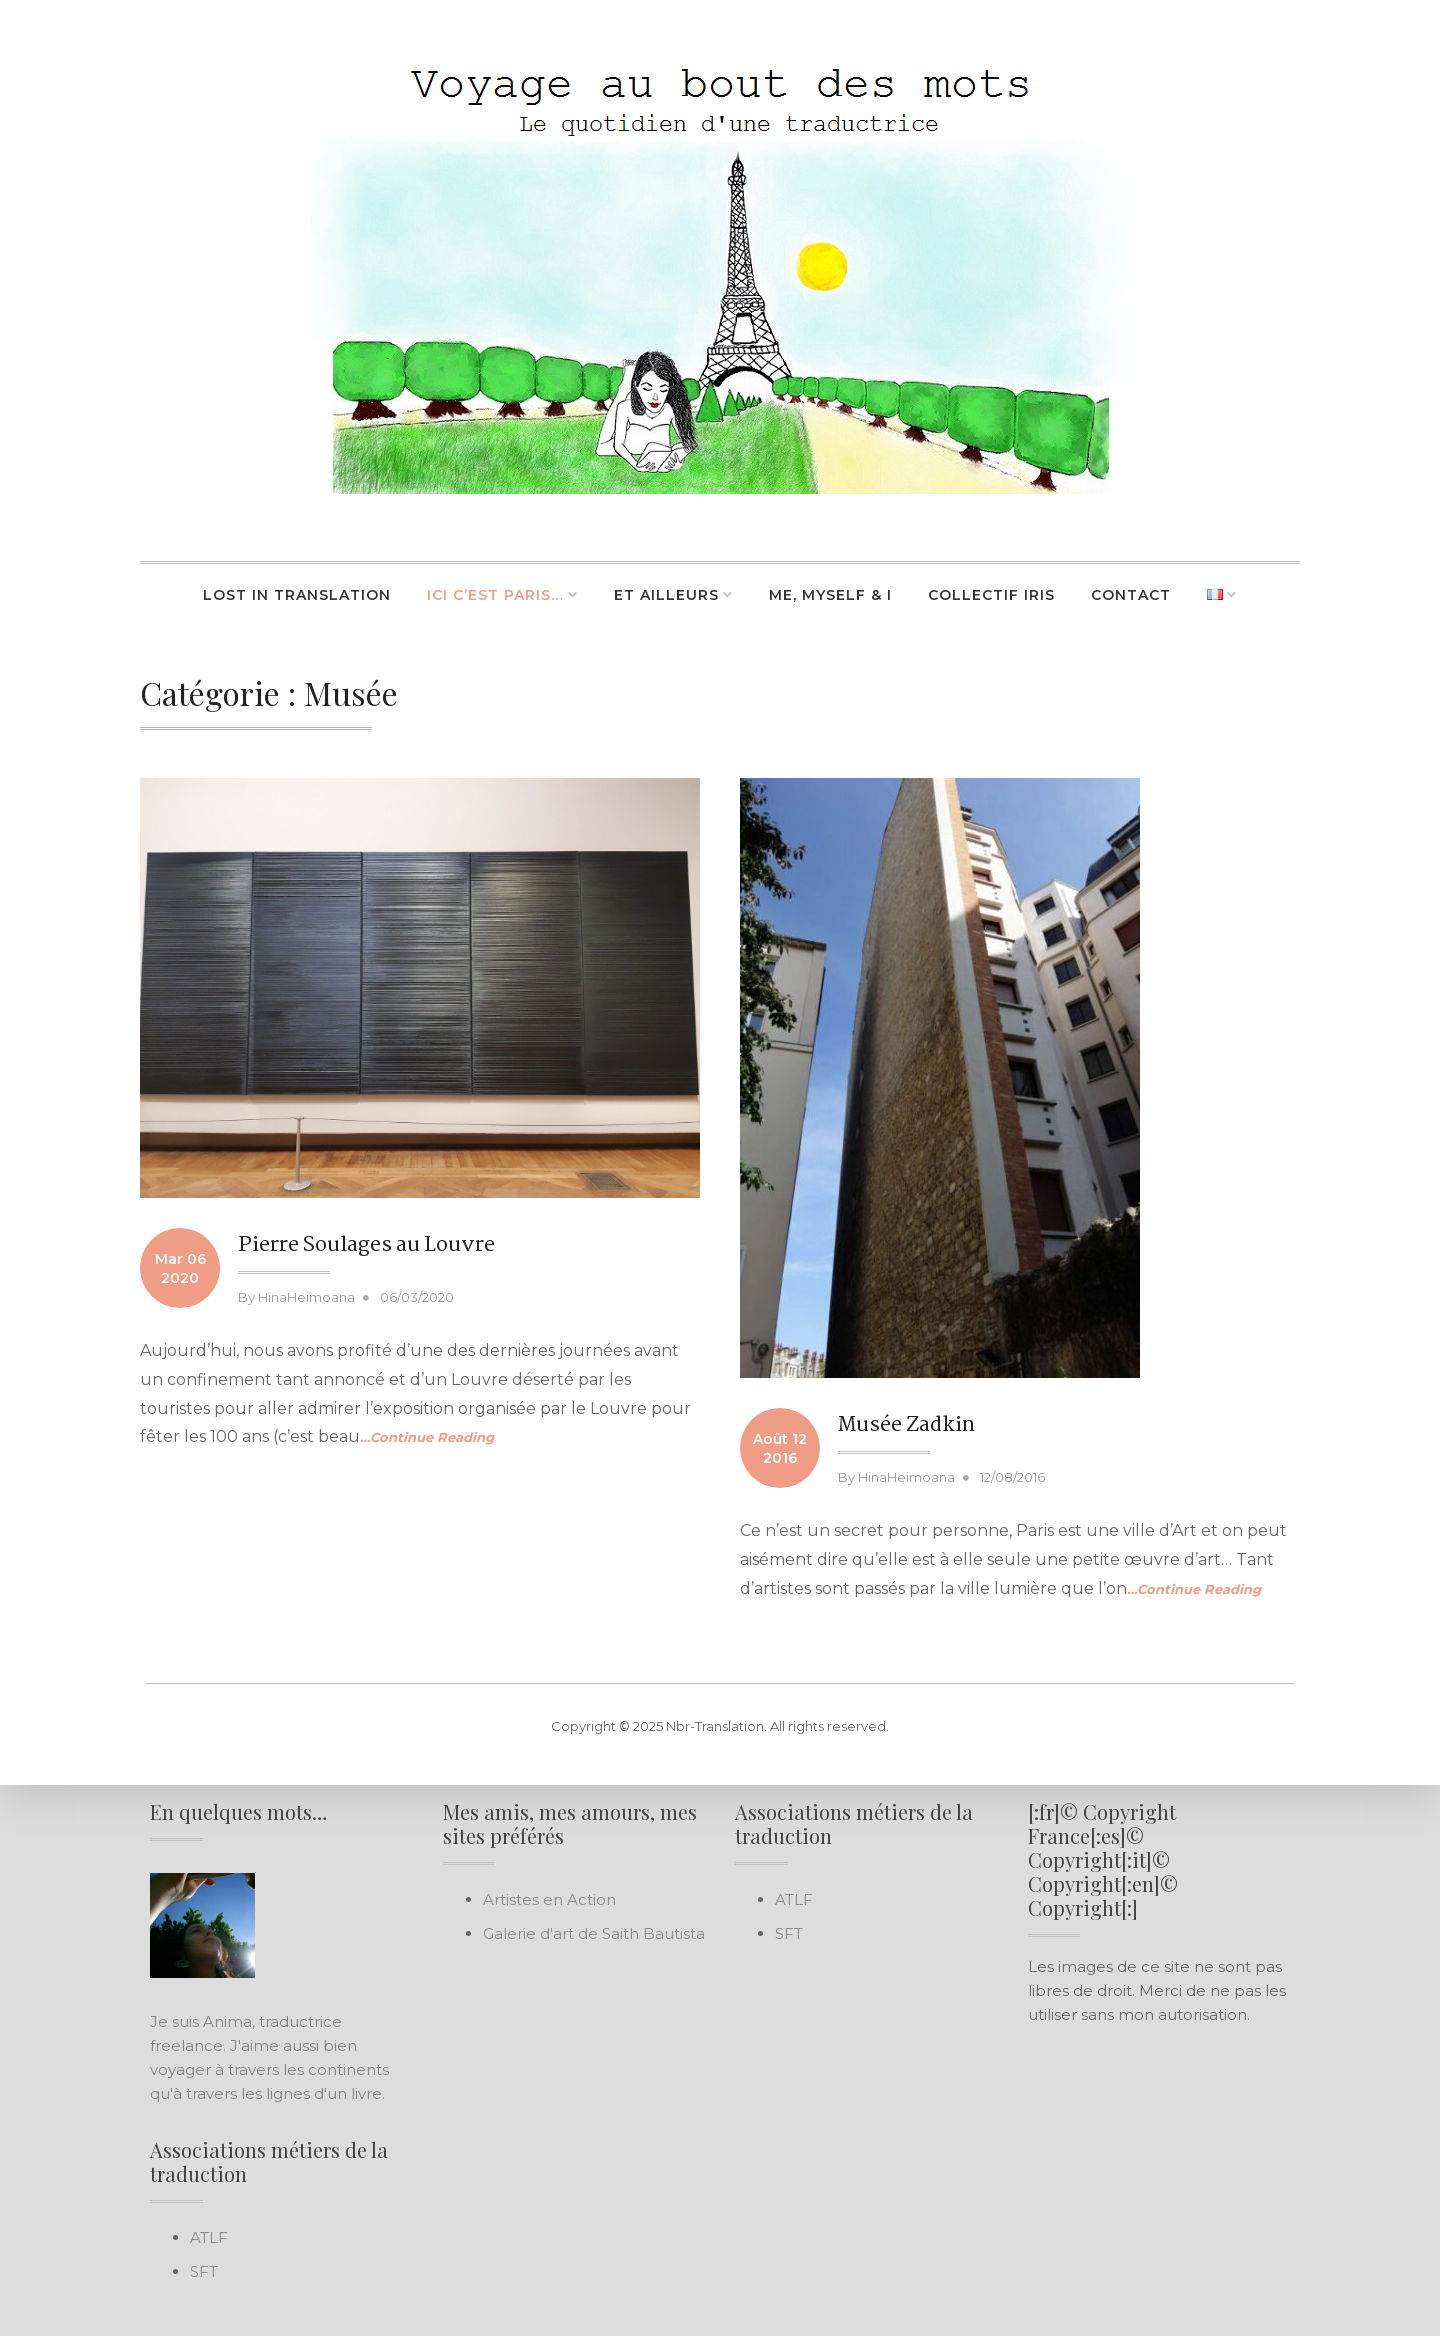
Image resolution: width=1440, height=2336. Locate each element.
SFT (204, 2271)
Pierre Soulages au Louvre (366, 1245)
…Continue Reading (427, 1437)
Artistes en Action (549, 1899)
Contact (1131, 595)
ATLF (209, 2237)
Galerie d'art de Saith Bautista (594, 1933)
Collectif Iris (991, 595)
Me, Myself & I (830, 595)
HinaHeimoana (306, 1297)
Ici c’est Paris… (495, 595)
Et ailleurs (666, 595)
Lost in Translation (297, 595)
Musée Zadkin (906, 1425)
